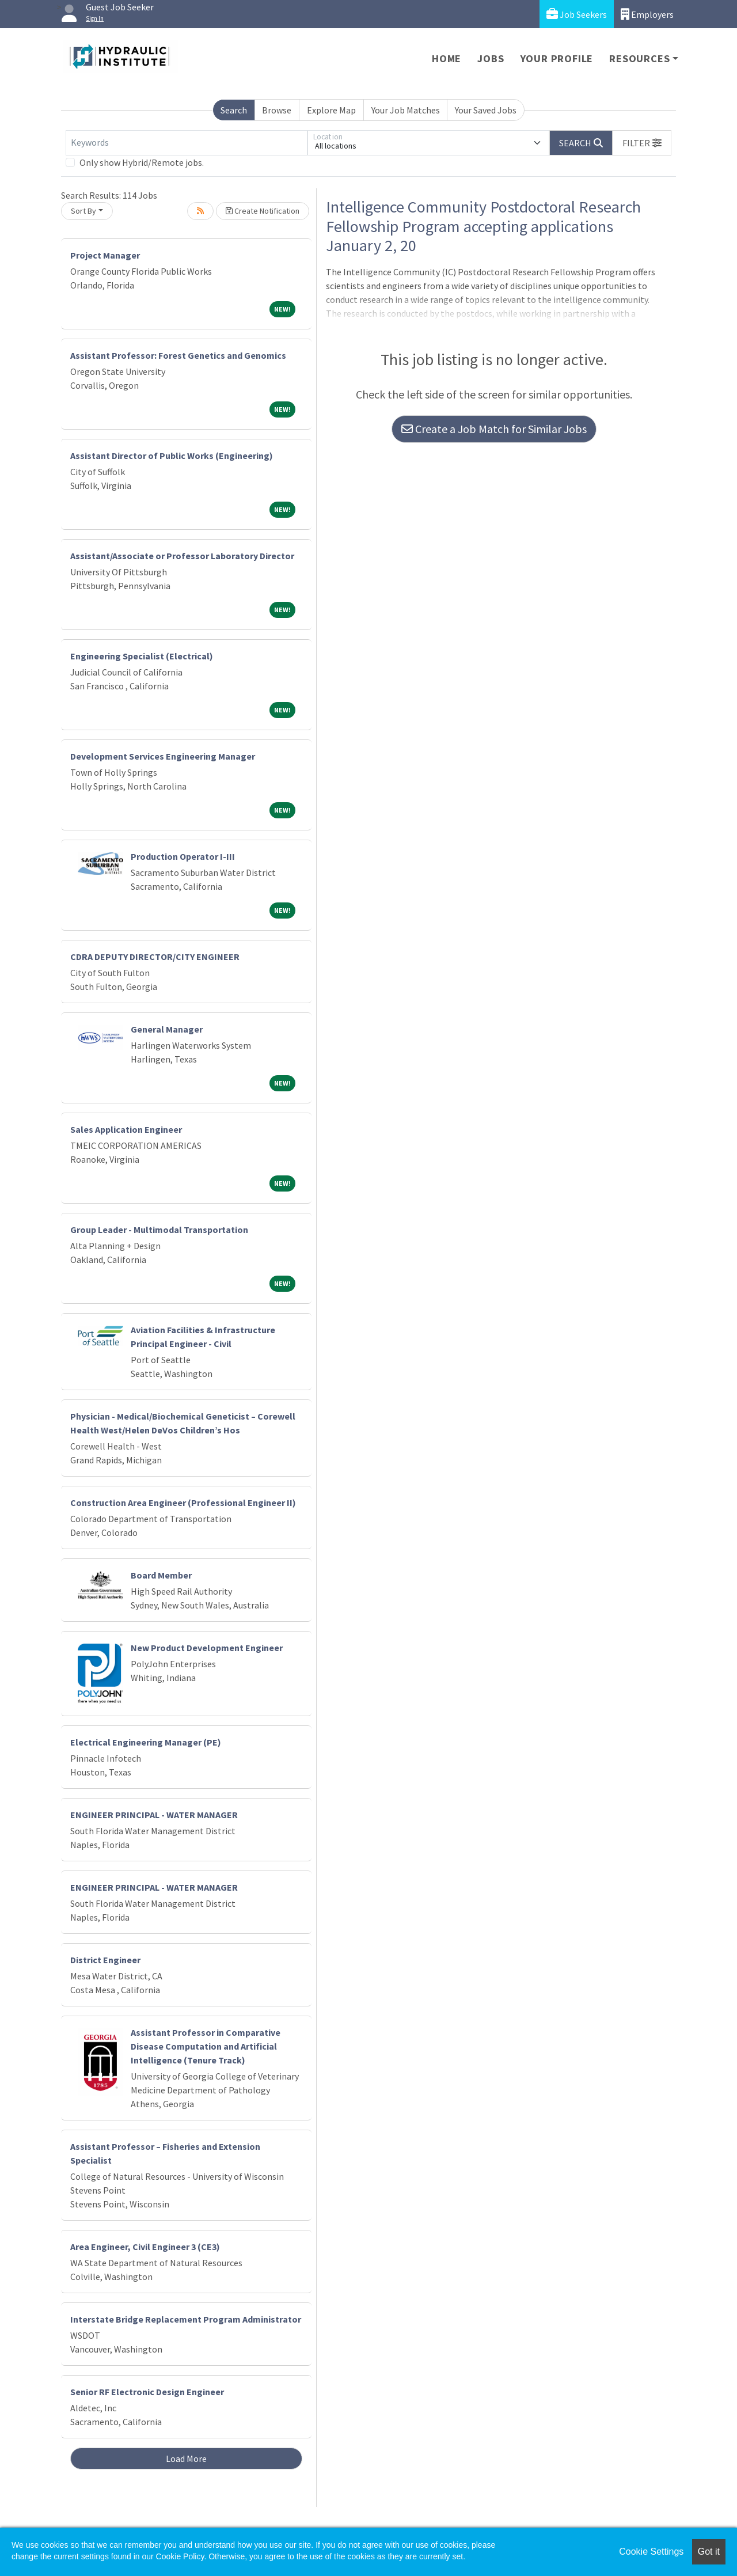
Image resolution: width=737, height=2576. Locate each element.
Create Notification (262, 211)
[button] (642, 142)
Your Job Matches (405, 110)
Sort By (83, 211)
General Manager (167, 1029)
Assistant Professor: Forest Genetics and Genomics (178, 355)
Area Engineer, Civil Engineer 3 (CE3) (145, 2246)
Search (234, 110)
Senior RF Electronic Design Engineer (147, 2391)
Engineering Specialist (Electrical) (141, 656)
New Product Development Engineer (207, 1647)
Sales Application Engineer (126, 1129)
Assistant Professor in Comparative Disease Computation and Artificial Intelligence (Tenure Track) (205, 2046)
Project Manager (105, 255)
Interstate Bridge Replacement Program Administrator (185, 2319)
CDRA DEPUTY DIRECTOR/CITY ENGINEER (155, 956)
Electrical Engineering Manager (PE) (145, 1742)
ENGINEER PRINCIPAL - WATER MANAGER (154, 1814)
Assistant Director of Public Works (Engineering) (171, 455)
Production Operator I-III (183, 856)
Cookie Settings (651, 2551)
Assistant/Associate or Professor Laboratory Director (182, 556)
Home (446, 58)
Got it (709, 2551)
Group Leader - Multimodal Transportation (159, 1229)
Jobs (490, 58)
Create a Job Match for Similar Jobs (494, 429)
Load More (186, 2458)
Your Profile (557, 58)
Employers (647, 14)
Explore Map (331, 110)
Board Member (161, 1575)
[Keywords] (186, 142)
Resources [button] (639, 58)
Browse (276, 110)
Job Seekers (576, 14)
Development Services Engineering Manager (162, 756)
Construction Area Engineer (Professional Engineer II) (183, 1502)
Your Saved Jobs (485, 110)
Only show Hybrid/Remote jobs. (141, 162)
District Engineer (105, 1960)
